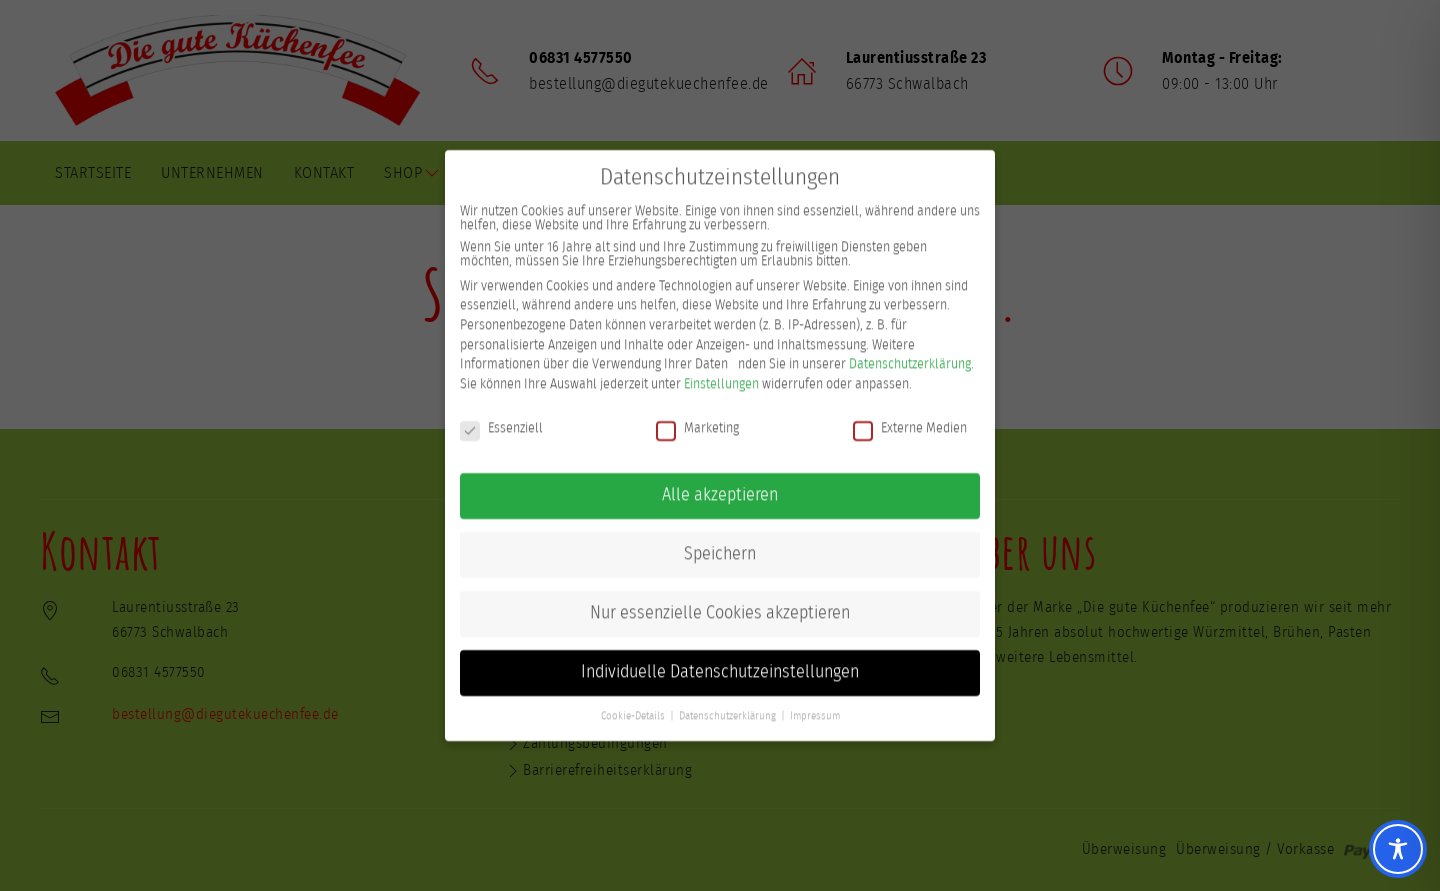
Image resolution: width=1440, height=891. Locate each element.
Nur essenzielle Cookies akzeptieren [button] (720, 599)
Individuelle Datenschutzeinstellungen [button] (720, 658)
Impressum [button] (815, 702)
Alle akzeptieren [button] (720, 481)
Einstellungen (721, 369)
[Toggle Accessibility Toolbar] (1398, 849)
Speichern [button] (720, 540)
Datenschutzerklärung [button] (727, 702)
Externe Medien (910, 413)
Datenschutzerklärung (910, 350)
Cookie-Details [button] (633, 702)
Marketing (697, 413)
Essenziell (501, 413)
